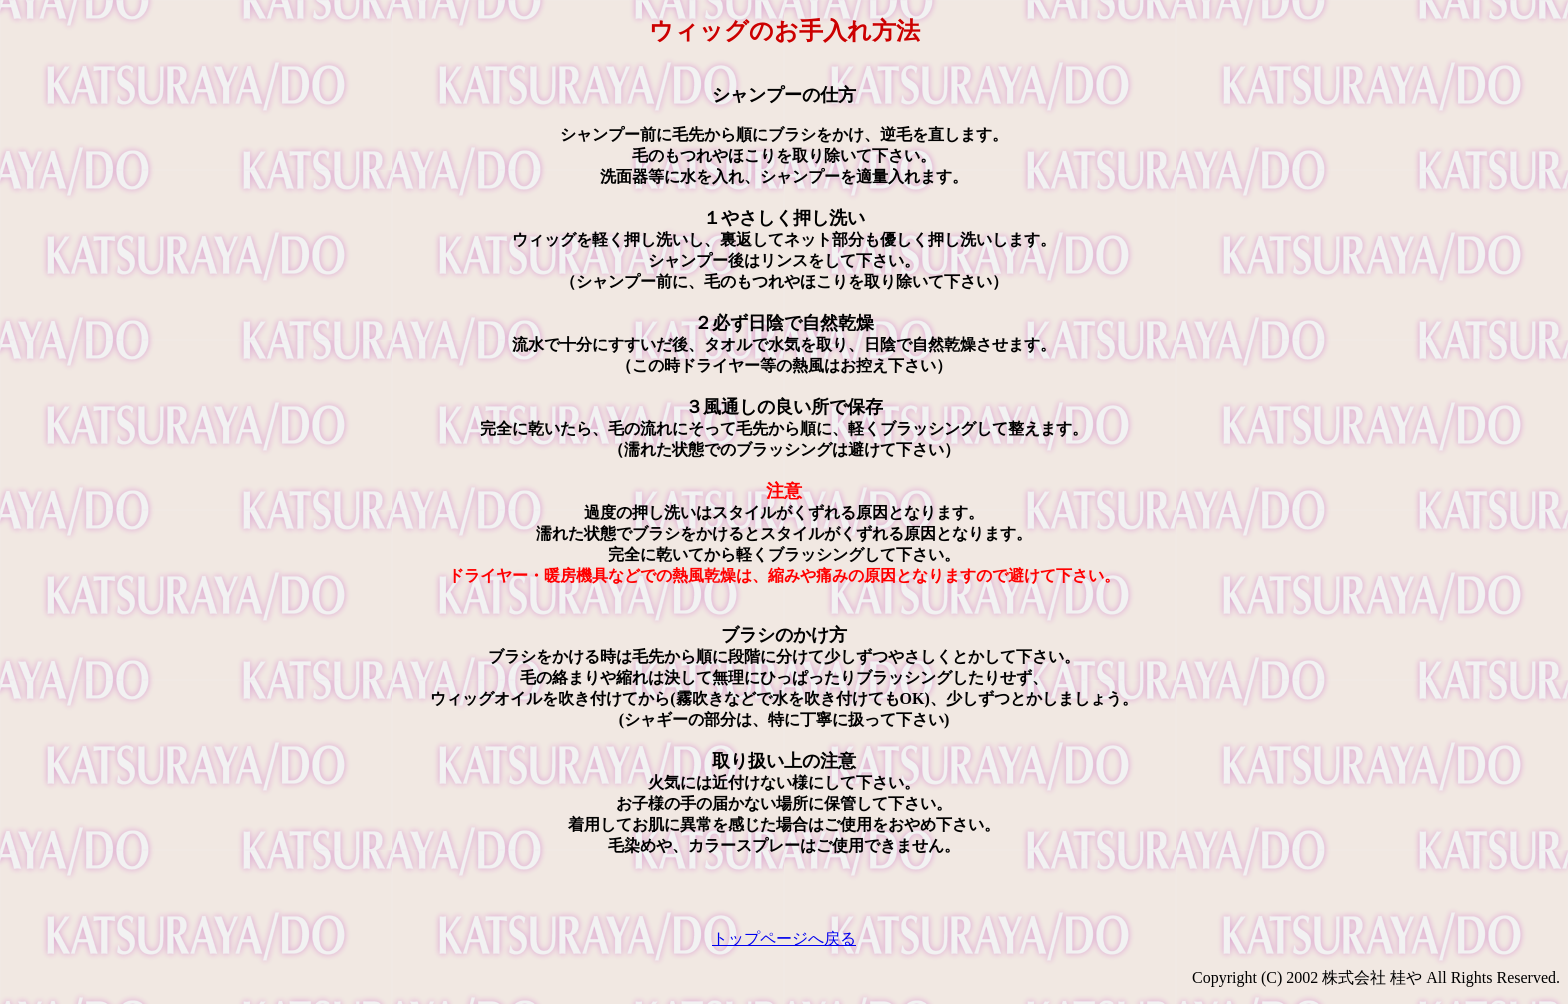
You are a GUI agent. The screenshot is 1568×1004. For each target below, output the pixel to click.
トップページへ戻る (784, 938)
